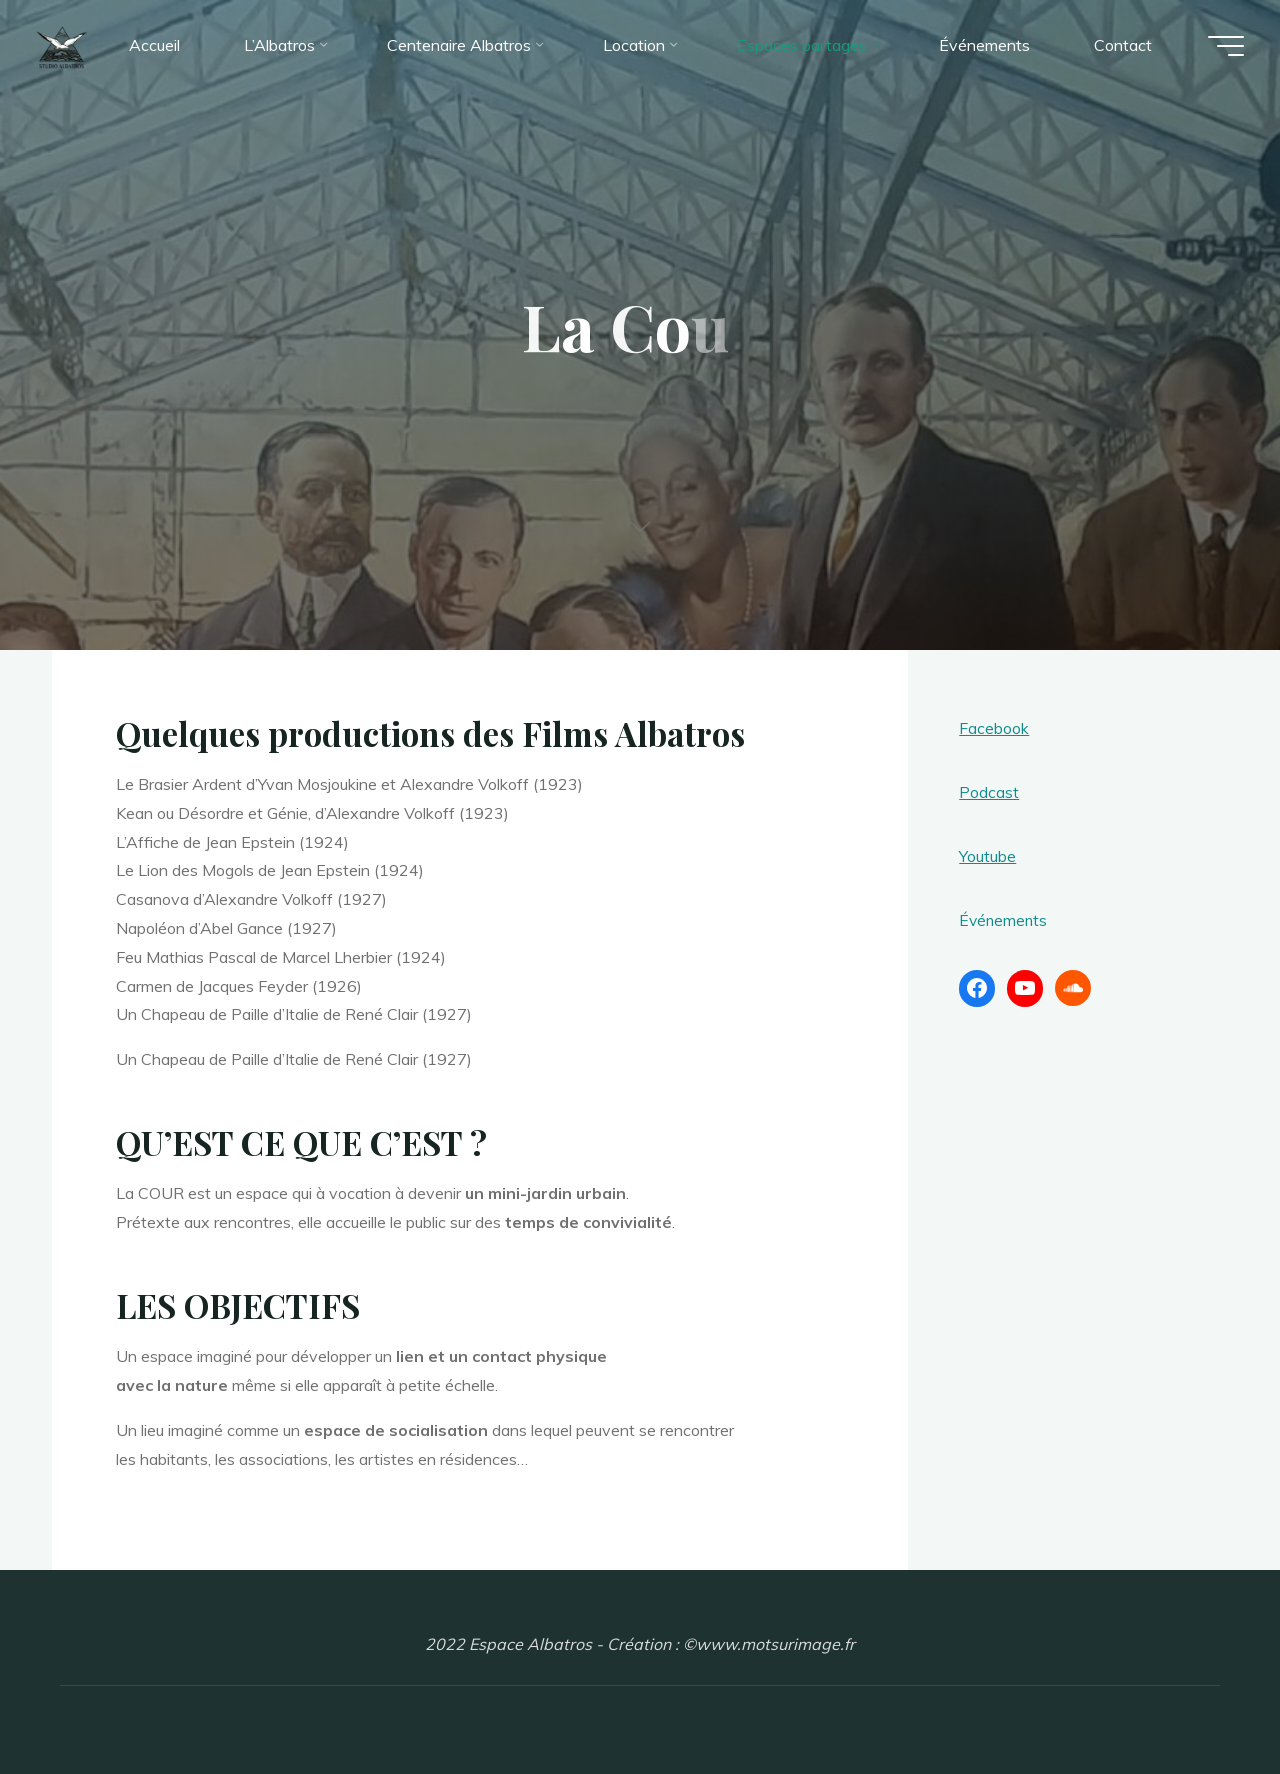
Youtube (987, 856)
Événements (1004, 920)
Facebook (994, 728)
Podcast (989, 792)
